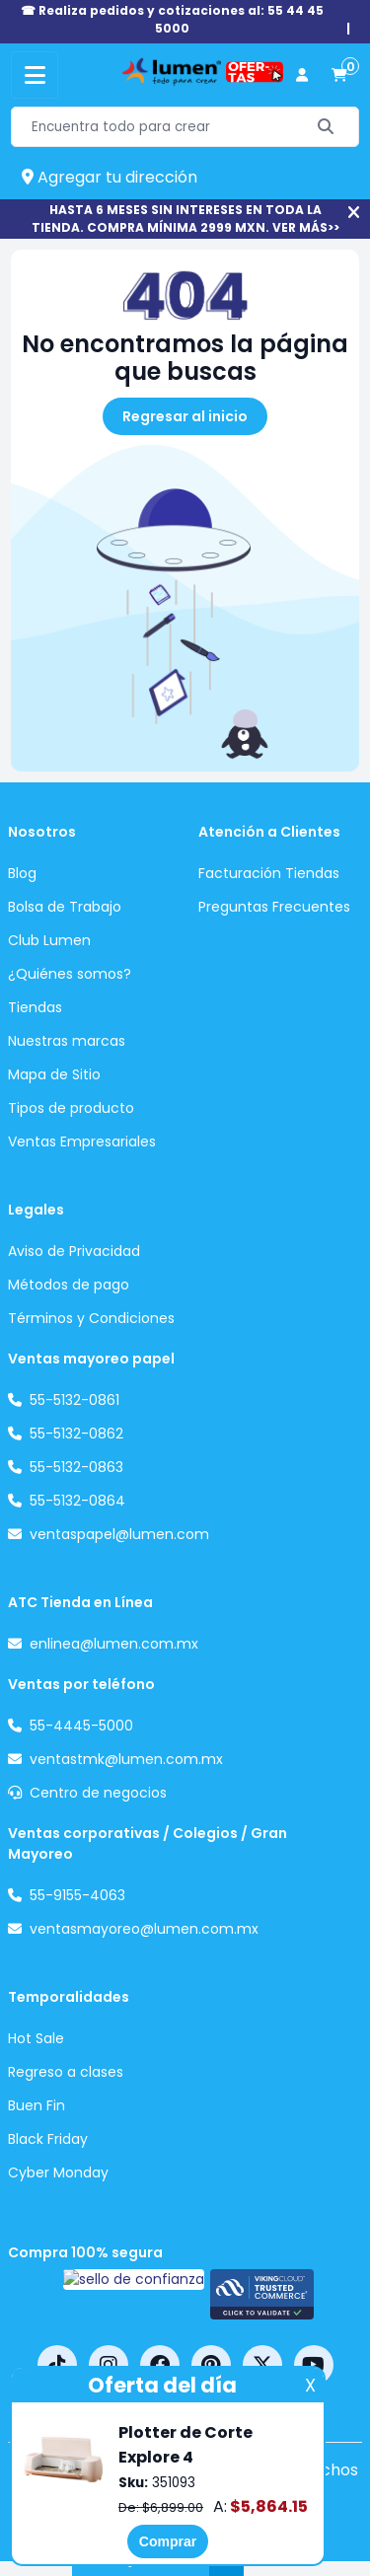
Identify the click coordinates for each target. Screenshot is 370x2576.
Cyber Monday (58, 2172)
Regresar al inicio (185, 416)
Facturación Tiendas (268, 873)
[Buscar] (326, 127)
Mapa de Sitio (54, 1074)
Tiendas (35, 1007)
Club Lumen (49, 940)
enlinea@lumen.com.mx (114, 1644)
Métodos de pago (68, 1284)
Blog (22, 873)
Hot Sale (36, 2038)
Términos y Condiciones (91, 1318)
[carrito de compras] (339, 75)
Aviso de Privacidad (74, 1251)
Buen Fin (36, 2105)
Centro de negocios (98, 1793)
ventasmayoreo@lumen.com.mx (144, 1929)
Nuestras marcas (66, 1041)
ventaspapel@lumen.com (119, 1534)
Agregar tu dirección (109, 177)
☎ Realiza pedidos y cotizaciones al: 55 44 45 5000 (172, 19)
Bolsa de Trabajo (64, 907)
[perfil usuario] (302, 75)
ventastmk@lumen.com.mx (126, 1759)
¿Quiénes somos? (69, 974)
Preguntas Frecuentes (274, 907)
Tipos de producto (71, 1108)
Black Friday (48, 2139)
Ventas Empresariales (82, 1141)
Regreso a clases (65, 2072)
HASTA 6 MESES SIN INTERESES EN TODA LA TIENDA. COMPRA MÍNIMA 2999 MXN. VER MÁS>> (185, 218)
